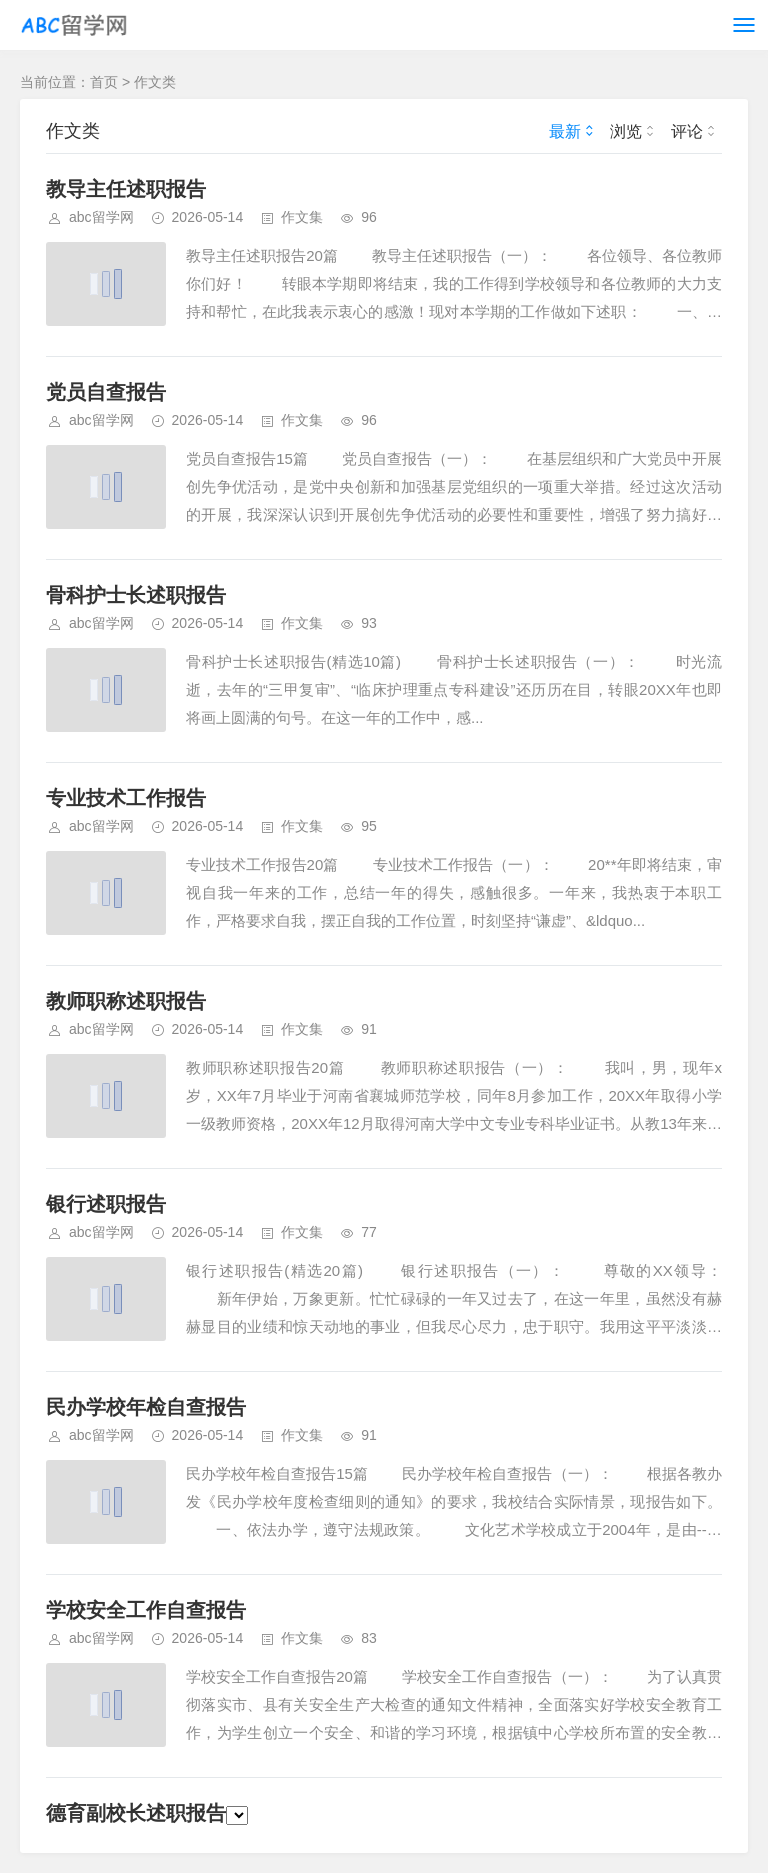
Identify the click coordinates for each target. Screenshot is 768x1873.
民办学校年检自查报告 (146, 1407)
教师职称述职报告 (126, 1001)
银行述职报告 (106, 1204)
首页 (104, 82)
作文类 (155, 82)
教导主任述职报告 (126, 189)
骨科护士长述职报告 (136, 595)
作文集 (302, 217)
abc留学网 (101, 217)
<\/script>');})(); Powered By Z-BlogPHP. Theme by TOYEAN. (237, 1815)
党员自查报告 (106, 392)
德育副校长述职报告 (147, 1813)
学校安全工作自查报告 (146, 1610)
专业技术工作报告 (126, 798)
